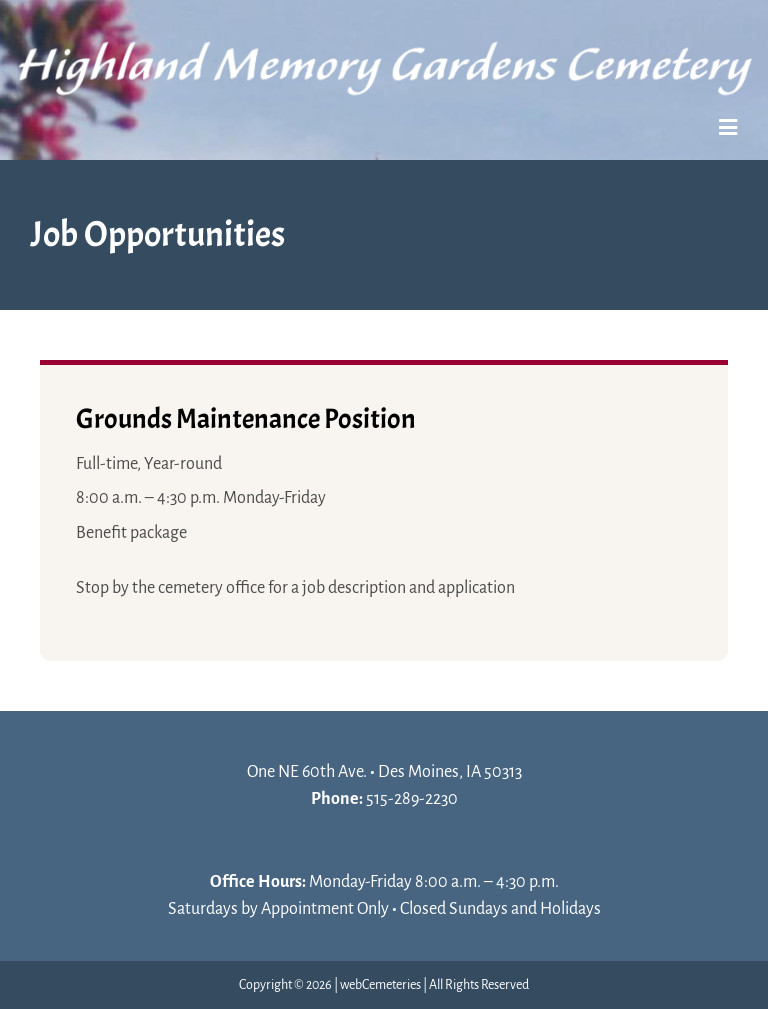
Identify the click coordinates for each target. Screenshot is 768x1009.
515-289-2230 (412, 799)
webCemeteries (380, 985)
